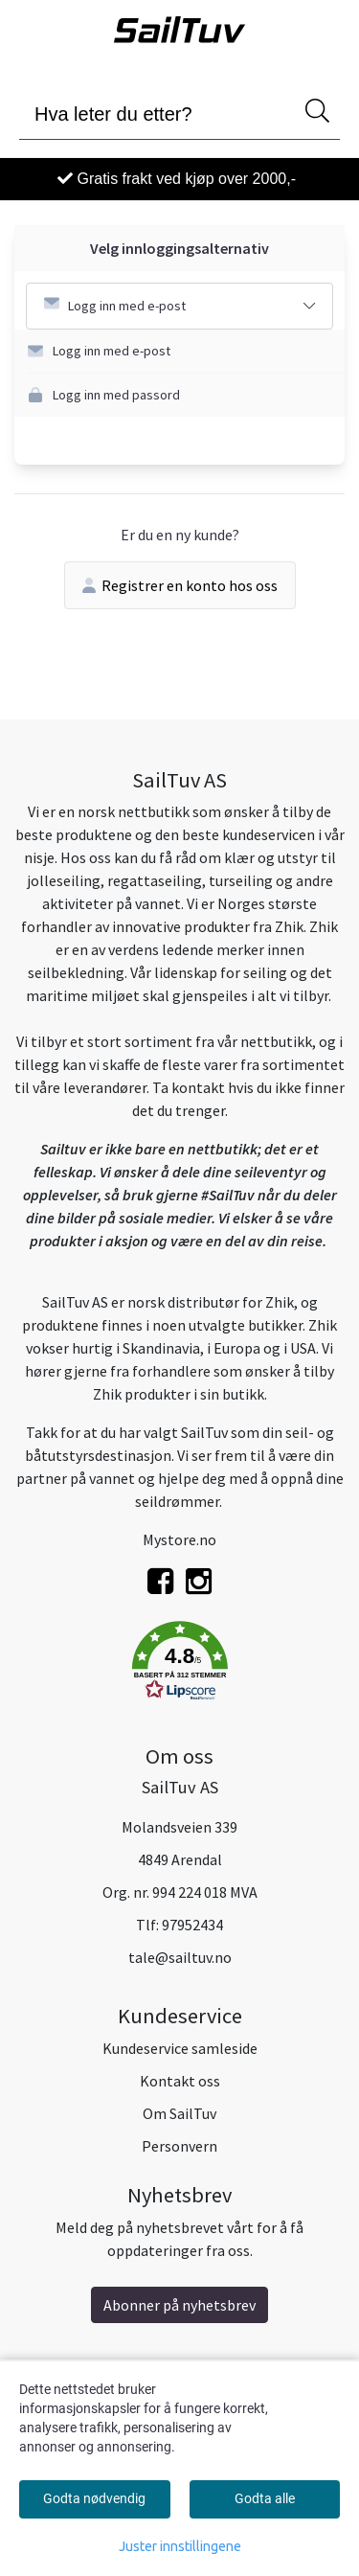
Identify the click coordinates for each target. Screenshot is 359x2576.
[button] (186, 352)
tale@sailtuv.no (180, 1957)
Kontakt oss (180, 2080)
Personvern (179, 2145)
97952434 (192, 1924)
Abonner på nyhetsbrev (179, 2304)
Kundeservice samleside (180, 2048)
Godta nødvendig (94, 2498)
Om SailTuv (179, 2113)
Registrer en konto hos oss (180, 585)
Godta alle (265, 2498)
